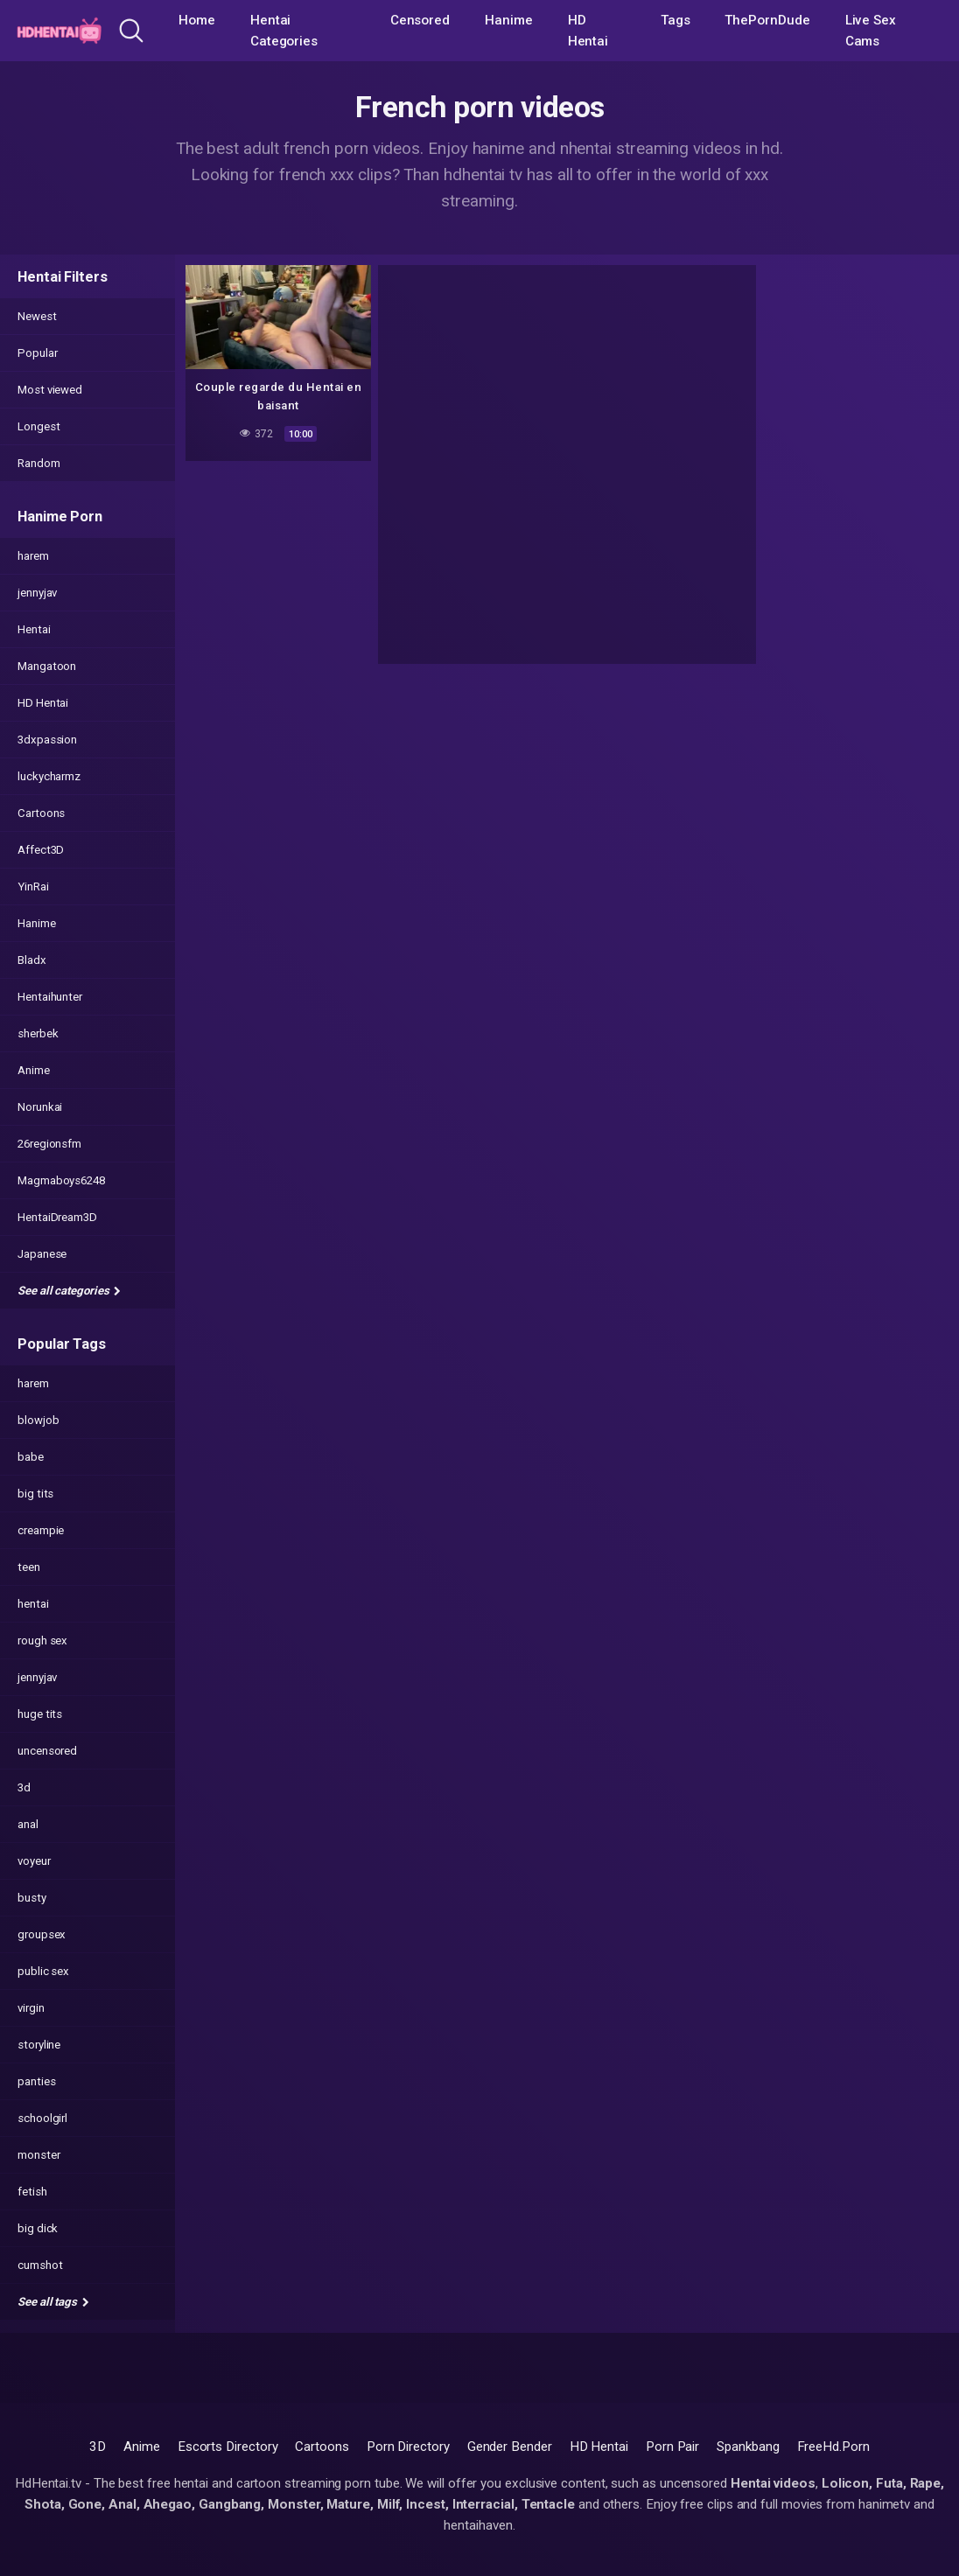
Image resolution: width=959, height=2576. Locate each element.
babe (31, 1456)
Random (39, 463)
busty (32, 1897)
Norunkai (40, 1106)
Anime (34, 1070)
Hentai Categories (284, 30)
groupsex (42, 1934)
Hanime (509, 20)
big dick (38, 2228)
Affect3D (41, 849)
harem (33, 555)
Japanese (42, 1253)
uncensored (47, 1750)
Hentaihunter (50, 996)
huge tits (40, 1714)
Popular (37, 353)
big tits (35, 1493)
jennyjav (37, 592)
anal (28, 1824)
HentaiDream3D (57, 1217)
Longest (39, 426)
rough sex (42, 1640)
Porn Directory (408, 2446)
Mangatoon (47, 666)
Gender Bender (509, 2446)
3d (24, 1787)
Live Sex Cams (870, 30)
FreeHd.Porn (833, 2446)
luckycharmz (49, 776)
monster (39, 2154)
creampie (41, 1530)
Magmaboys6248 (61, 1180)
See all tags (53, 2301)
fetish (32, 2191)
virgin (31, 2007)
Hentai (34, 629)
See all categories (69, 1290)
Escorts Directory (228, 2446)
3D (97, 2446)
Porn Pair (672, 2446)
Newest (37, 316)
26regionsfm (49, 1143)
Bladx (32, 960)
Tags (675, 20)
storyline (39, 2044)
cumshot (40, 2265)
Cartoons (41, 813)
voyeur (34, 1860)
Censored (420, 20)
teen (29, 1567)
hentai (33, 1603)
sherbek (38, 1033)
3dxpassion (47, 739)
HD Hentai (588, 30)
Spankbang (748, 2446)
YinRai (33, 886)
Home (196, 20)
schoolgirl (42, 2118)
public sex (43, 1971)
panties (36, 2081)
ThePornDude (766, 20)
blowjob (38, 1420)
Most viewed (50, 389)
